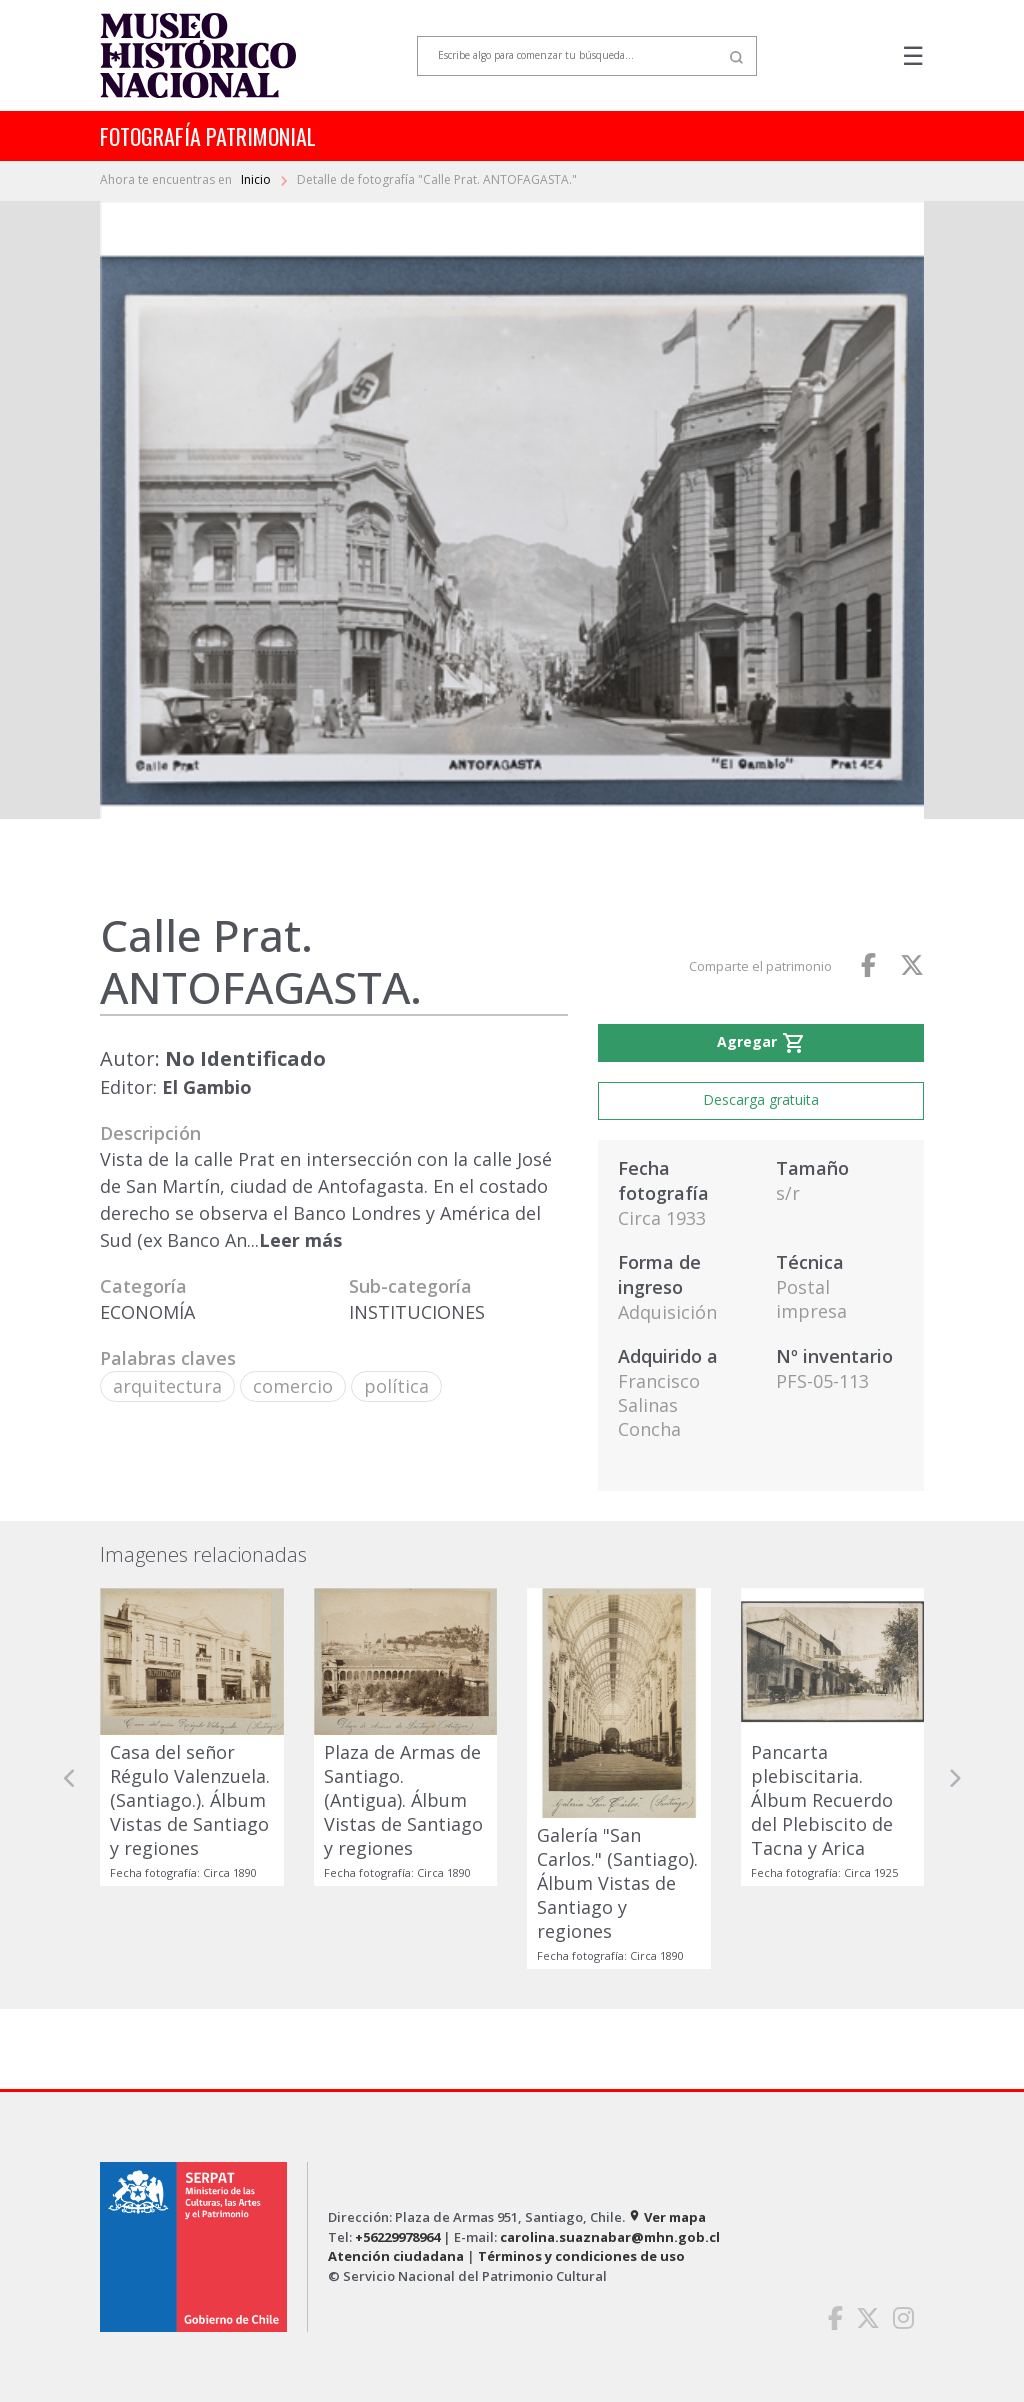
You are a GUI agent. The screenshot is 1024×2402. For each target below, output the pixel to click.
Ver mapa (667, 2217)
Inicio (257, 179)
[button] (70, 1778)
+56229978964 (397, 2237)
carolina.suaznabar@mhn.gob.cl (610, 2237)
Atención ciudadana (396, 2256)
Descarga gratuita (761, 1099)
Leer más (300, 1240)
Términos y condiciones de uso (581, 2256)
